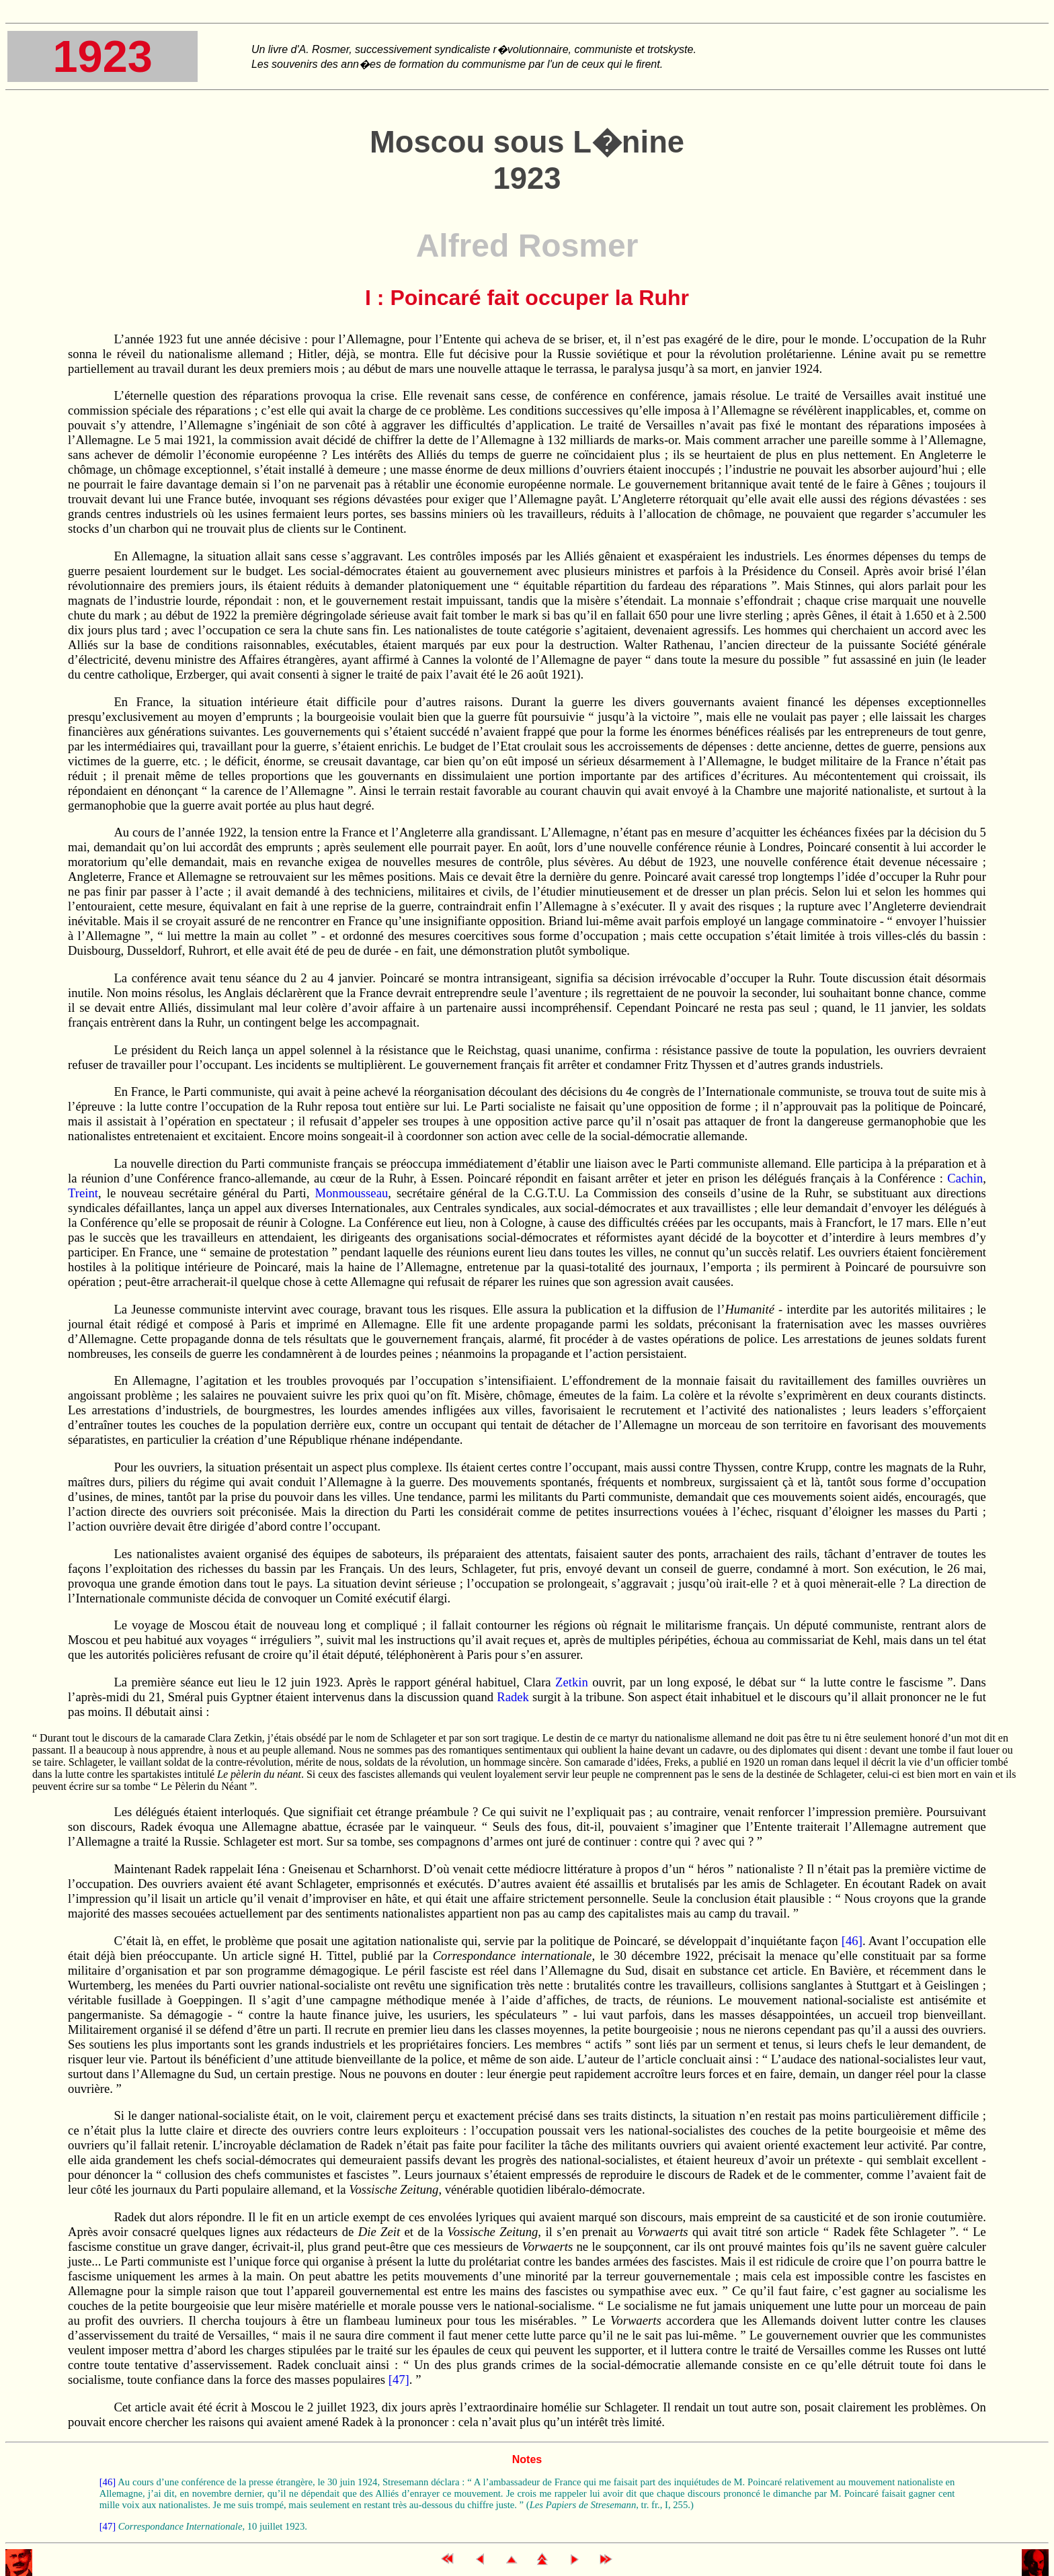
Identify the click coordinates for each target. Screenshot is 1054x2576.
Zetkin (571, 1682)
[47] (397, 2379)
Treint (83, 1193)
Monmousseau (351, 1193)
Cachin (965, 1178)
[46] (850, 1941)
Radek (513, 1697)
